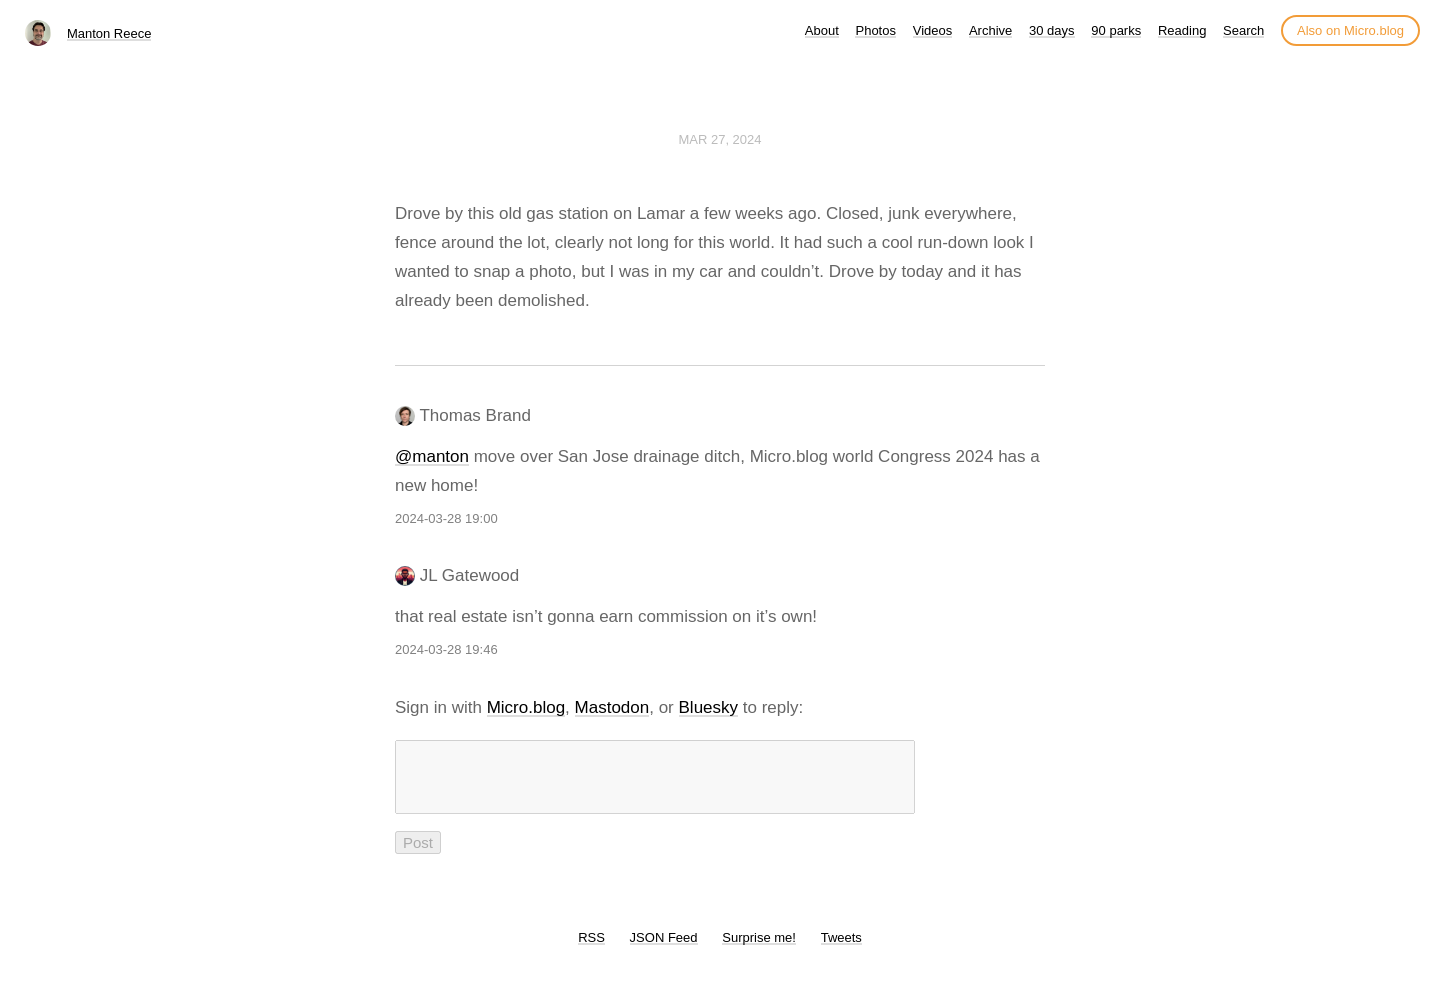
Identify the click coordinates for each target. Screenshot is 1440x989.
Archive (990, 30)
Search (1243, 30)
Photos (875, 30)
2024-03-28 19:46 (446, 649)
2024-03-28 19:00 (446, 518)
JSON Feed (664, 949)
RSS (591, 949)
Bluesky (709, 707)
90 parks (1116, 30)
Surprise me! (759, 949)
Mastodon (612, 707)
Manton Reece (109, 33)
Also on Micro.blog (1350, 30)
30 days (1052, 30)
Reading (1182, 30)
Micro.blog (526, 707)
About (822, 30)
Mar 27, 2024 (719, 139)
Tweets (841, 949)
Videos (933, 30)
